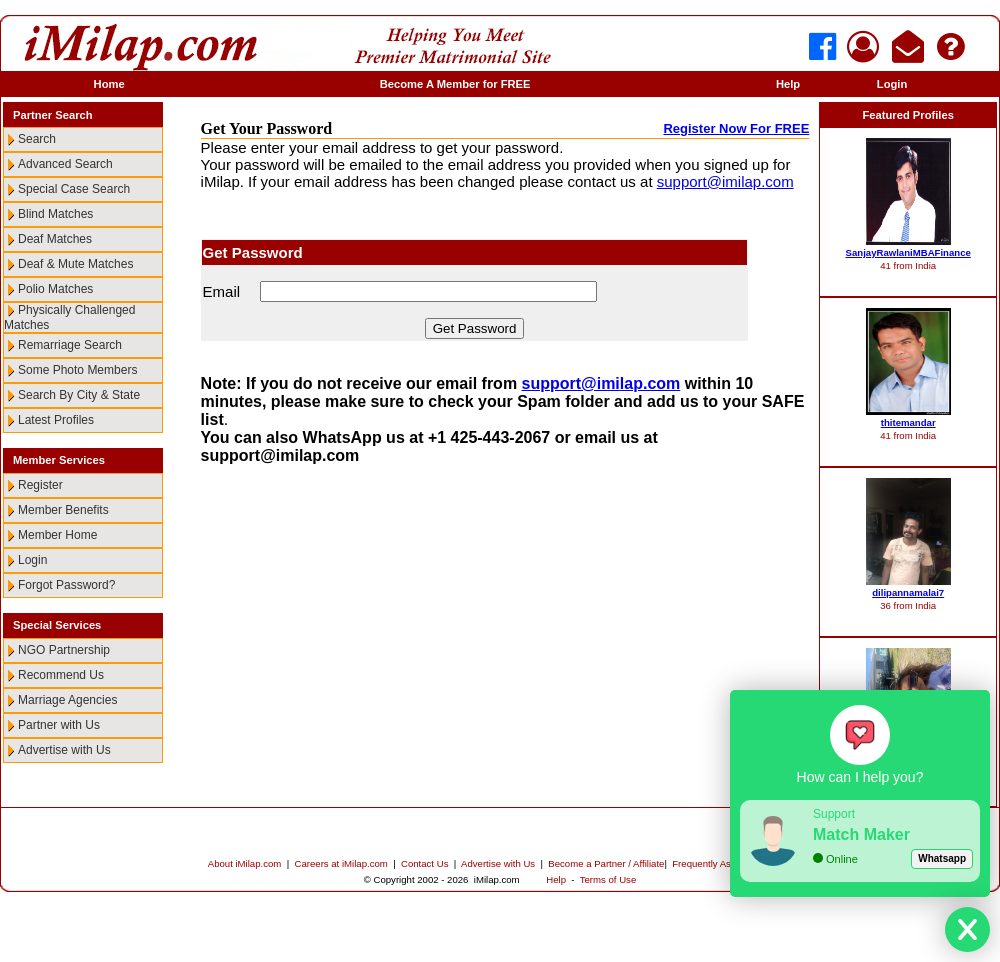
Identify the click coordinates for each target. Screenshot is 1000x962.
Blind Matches (55, 214)
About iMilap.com (245, 863)
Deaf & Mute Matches (75, 264)
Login (892, 84)
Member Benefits (63, 510)
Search (37, 139)
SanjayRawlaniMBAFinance (908, 252)
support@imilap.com (725, 181)
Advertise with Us (64, 750)
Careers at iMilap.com (341, 863)
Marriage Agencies (67, 700)
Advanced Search (65, 164)
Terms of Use (608, 879)
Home (109, 84)
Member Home (57, 535)
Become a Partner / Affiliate (606, 863)
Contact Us (424, 863)
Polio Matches (55, 289)
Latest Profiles (56, 420)
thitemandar (908, 422)
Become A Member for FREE (455, 84)
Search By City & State (79, 395)
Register (40, 485)
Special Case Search (74, 189)
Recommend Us (61, 675)
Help (788, 84)
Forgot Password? (66, 585)
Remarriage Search (70, 345)
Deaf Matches (55, 239)
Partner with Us (59, 725)
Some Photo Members (77, 370)
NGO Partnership (64, 650)
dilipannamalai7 (908, 592)
